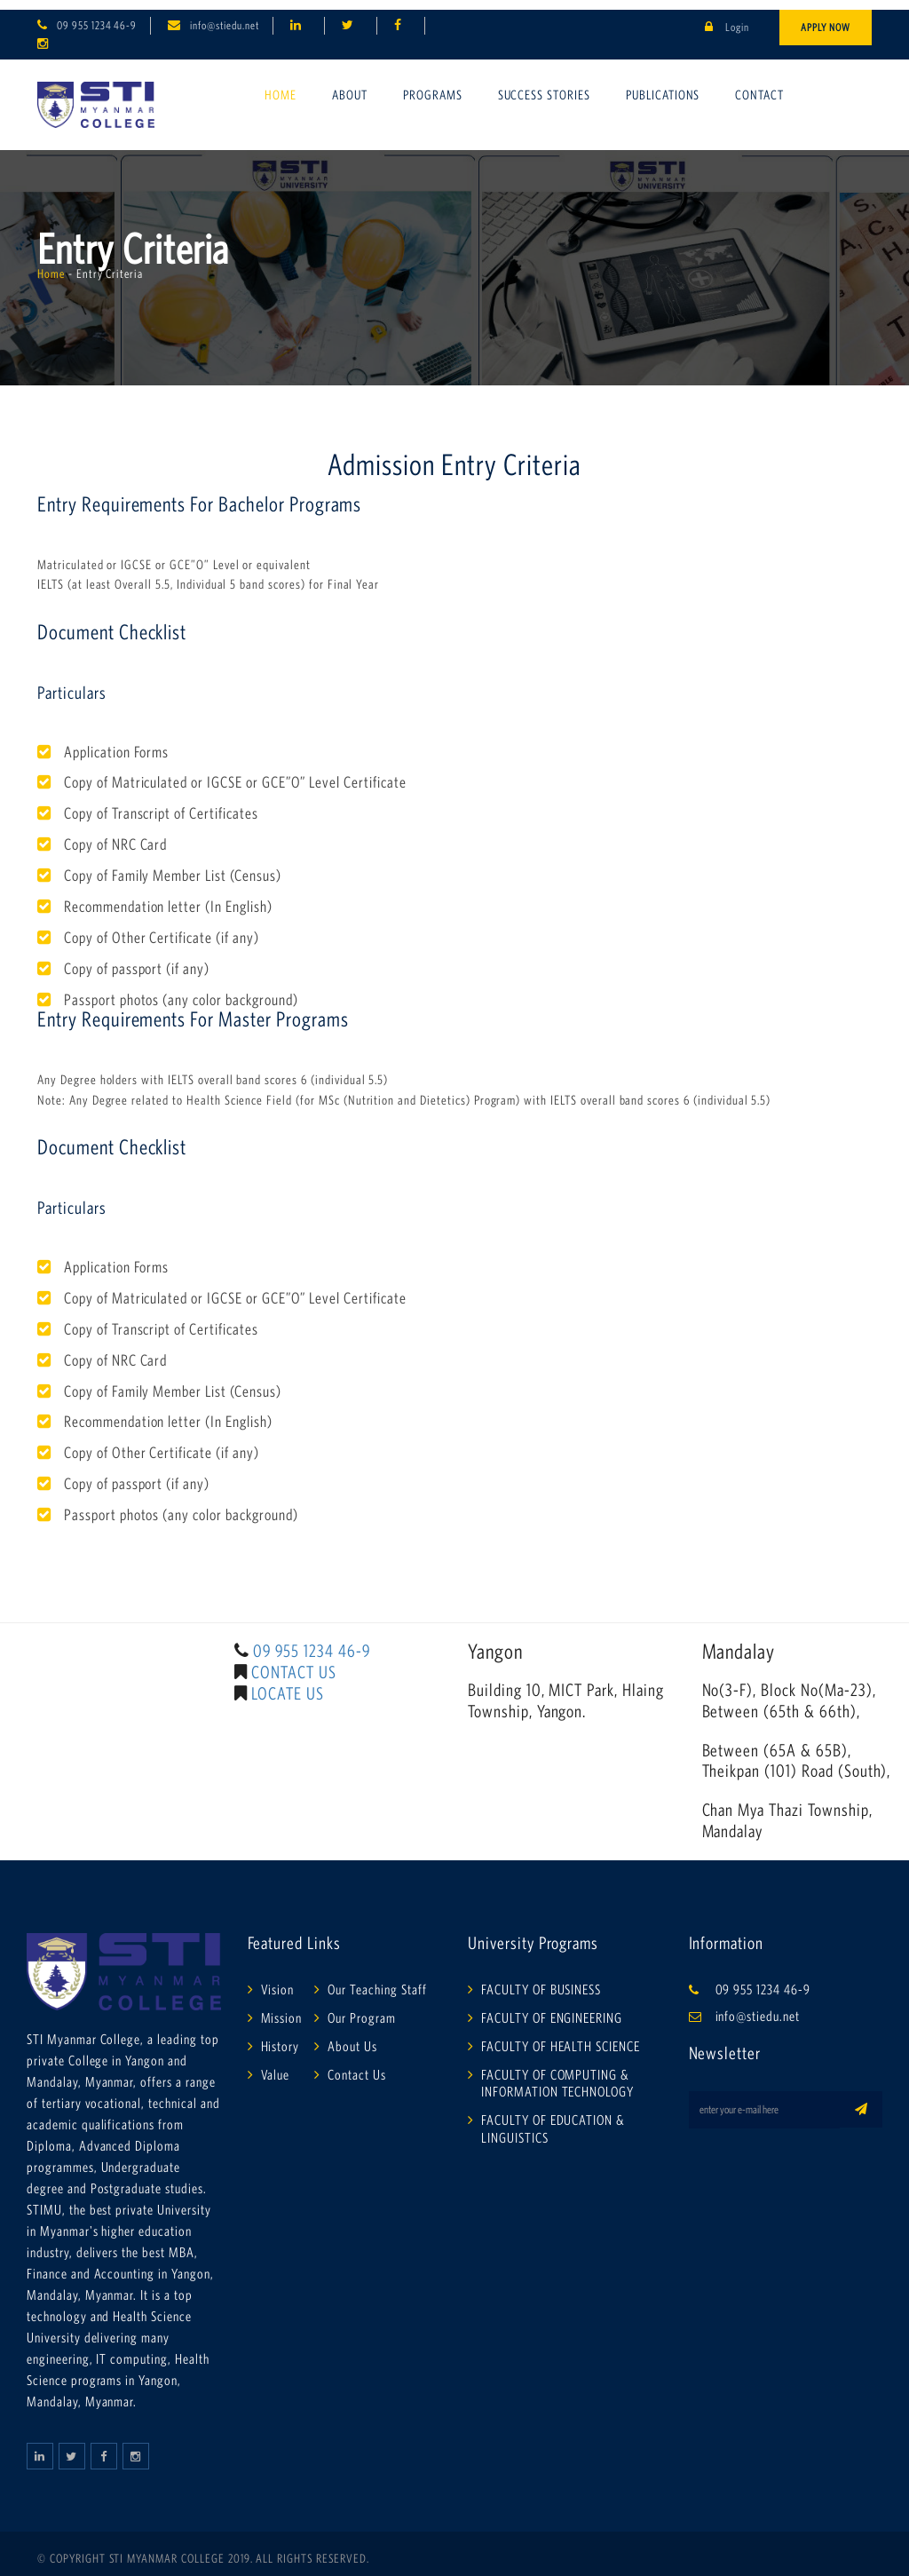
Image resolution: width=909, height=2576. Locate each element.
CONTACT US (293, 1662)
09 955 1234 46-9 (97, 15)
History (280, 2036)
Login (727, 17)
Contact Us (357, 2064)
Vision (278, 1979)
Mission (282, 2008)
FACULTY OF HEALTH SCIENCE (560, 2036)
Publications (663, 84)
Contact (759, 84)
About (350, 84)
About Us (352, 2036)
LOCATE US (287, 1683)
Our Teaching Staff (377, 1979)
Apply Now (826, 17)
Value (275, 2064)
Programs (432, 84)
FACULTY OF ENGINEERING (551, 2008)
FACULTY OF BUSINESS (541, 1979)
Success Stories (544, 84)
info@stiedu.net (224, 15)
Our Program (362, 2008)
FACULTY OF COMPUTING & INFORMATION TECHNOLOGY (557, 2072)
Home (280, 84)
